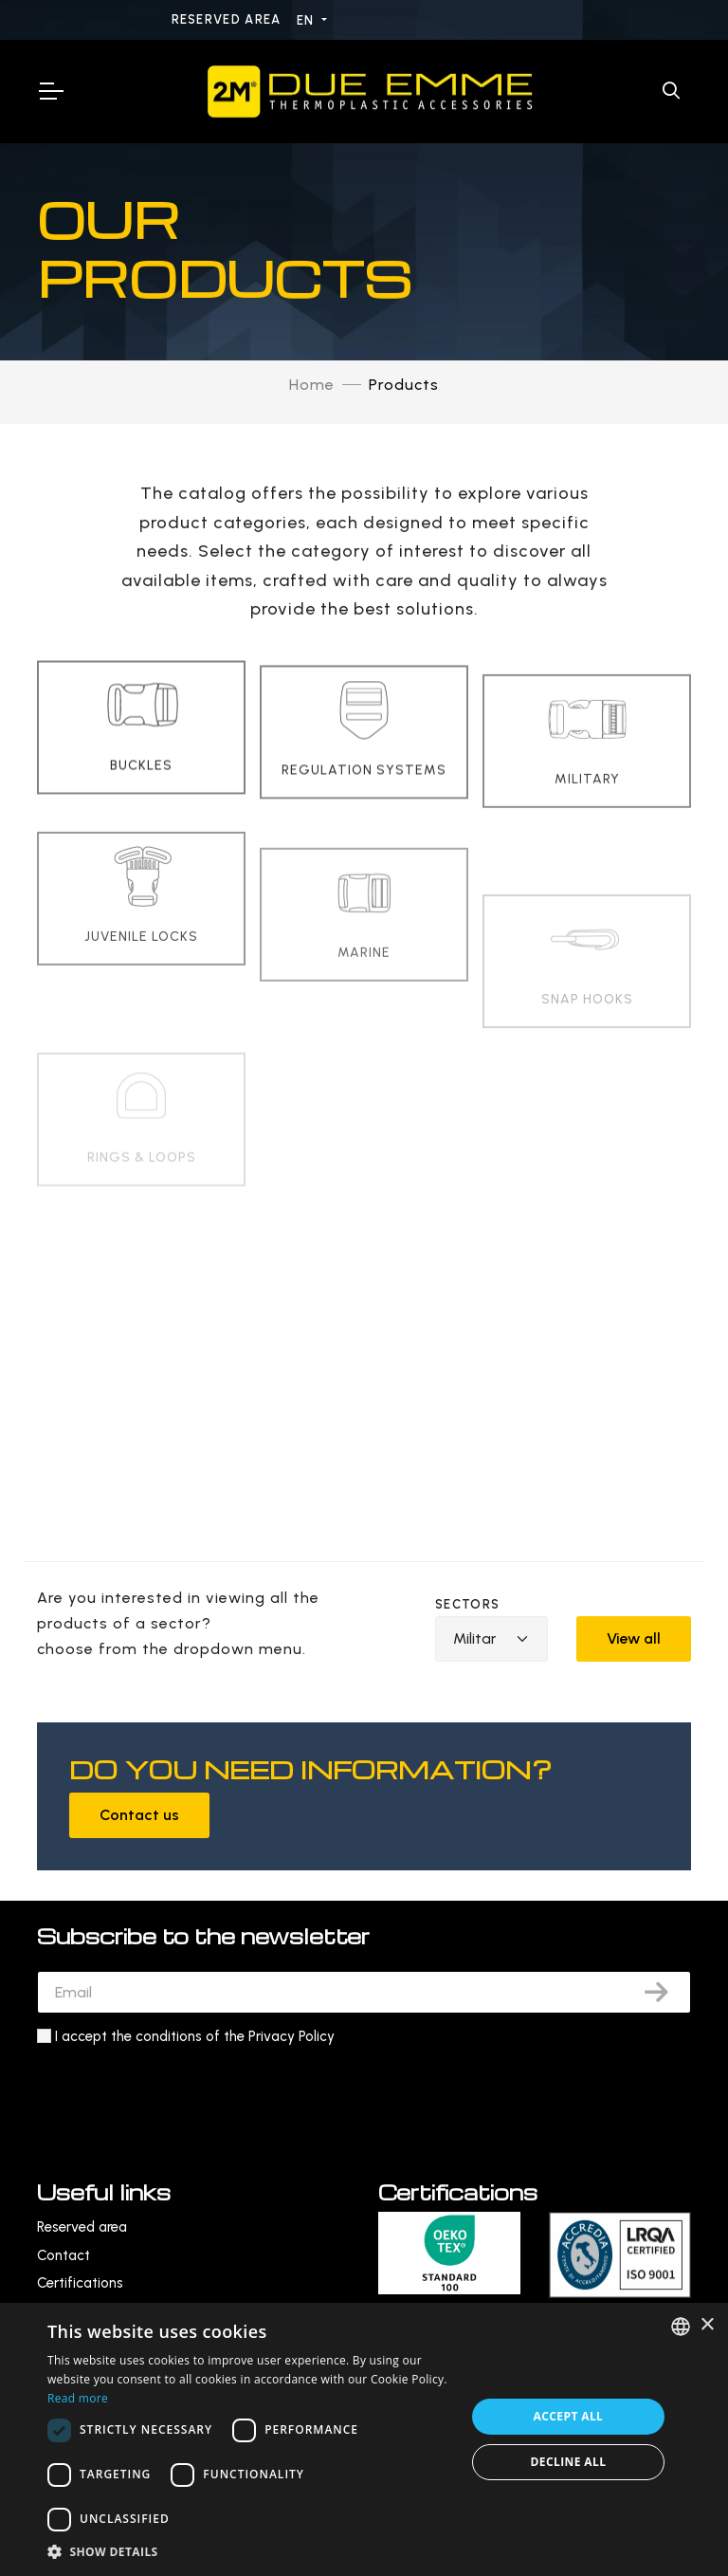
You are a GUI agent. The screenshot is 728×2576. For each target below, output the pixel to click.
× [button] (707, 2325)
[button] (250, 2552)
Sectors (467, 1604)
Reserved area (228, 19)
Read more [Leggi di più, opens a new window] (77, 2398)
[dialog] (364, 2439)
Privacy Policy (291, 2036)
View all (634, 1638)
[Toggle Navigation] (50, 91)
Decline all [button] (569, 2462)
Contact (63, 2255)
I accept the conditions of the (195, 2036)
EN (307, 20)
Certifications (80, 2282)
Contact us (139, 1815)
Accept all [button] (569, 2416)
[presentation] (181, 2095)
